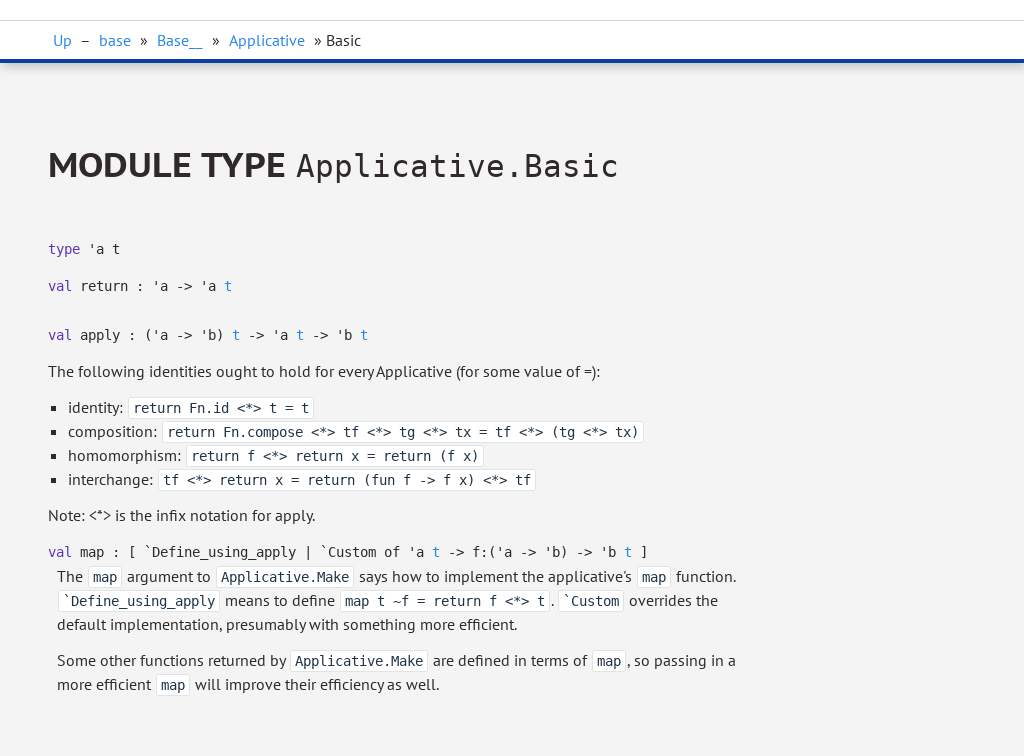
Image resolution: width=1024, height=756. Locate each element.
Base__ (180, 40)
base (115, 40)
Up (62, 40)
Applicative (267, 40)
